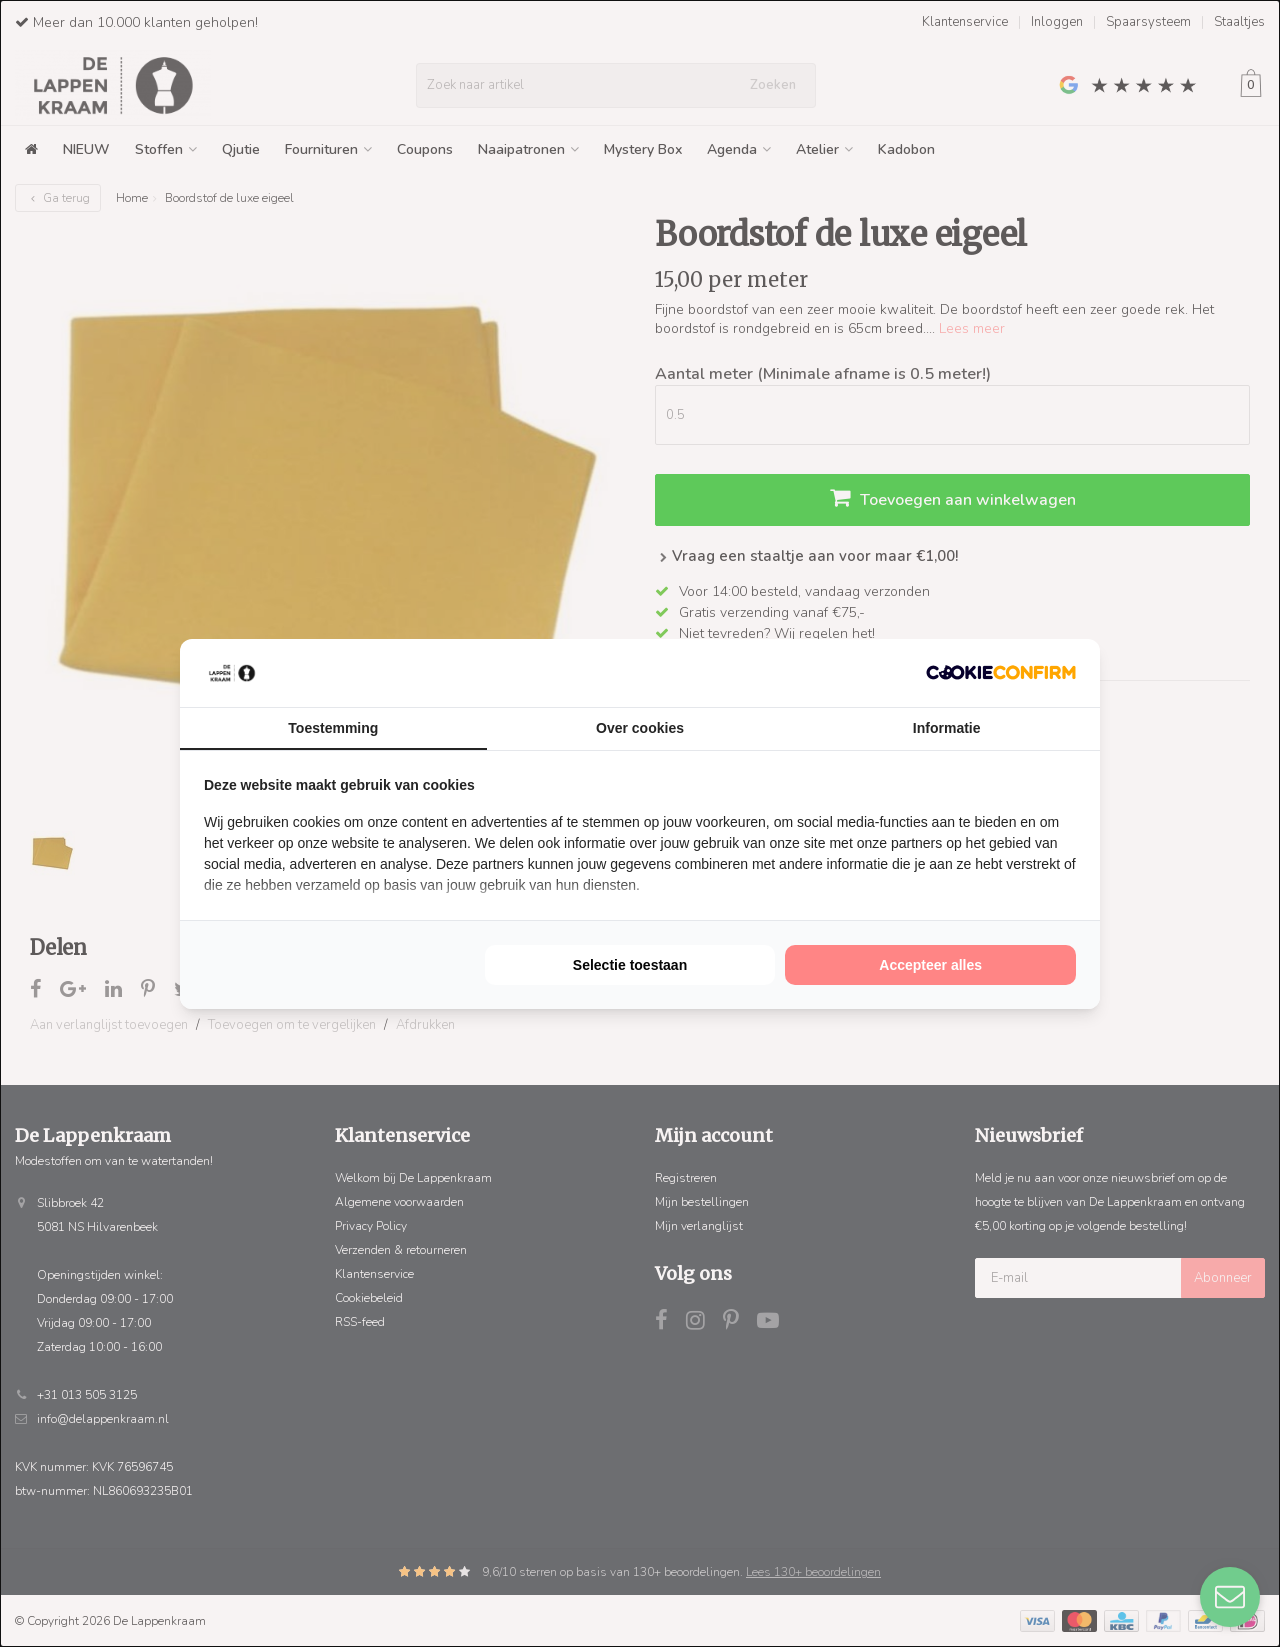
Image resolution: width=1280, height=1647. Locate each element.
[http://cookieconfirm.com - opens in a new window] (1001, 672)
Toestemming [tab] (333, 728)
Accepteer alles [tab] (930, 965)
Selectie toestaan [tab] (630, 965)
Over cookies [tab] (640, 728)
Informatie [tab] (947, 728)
